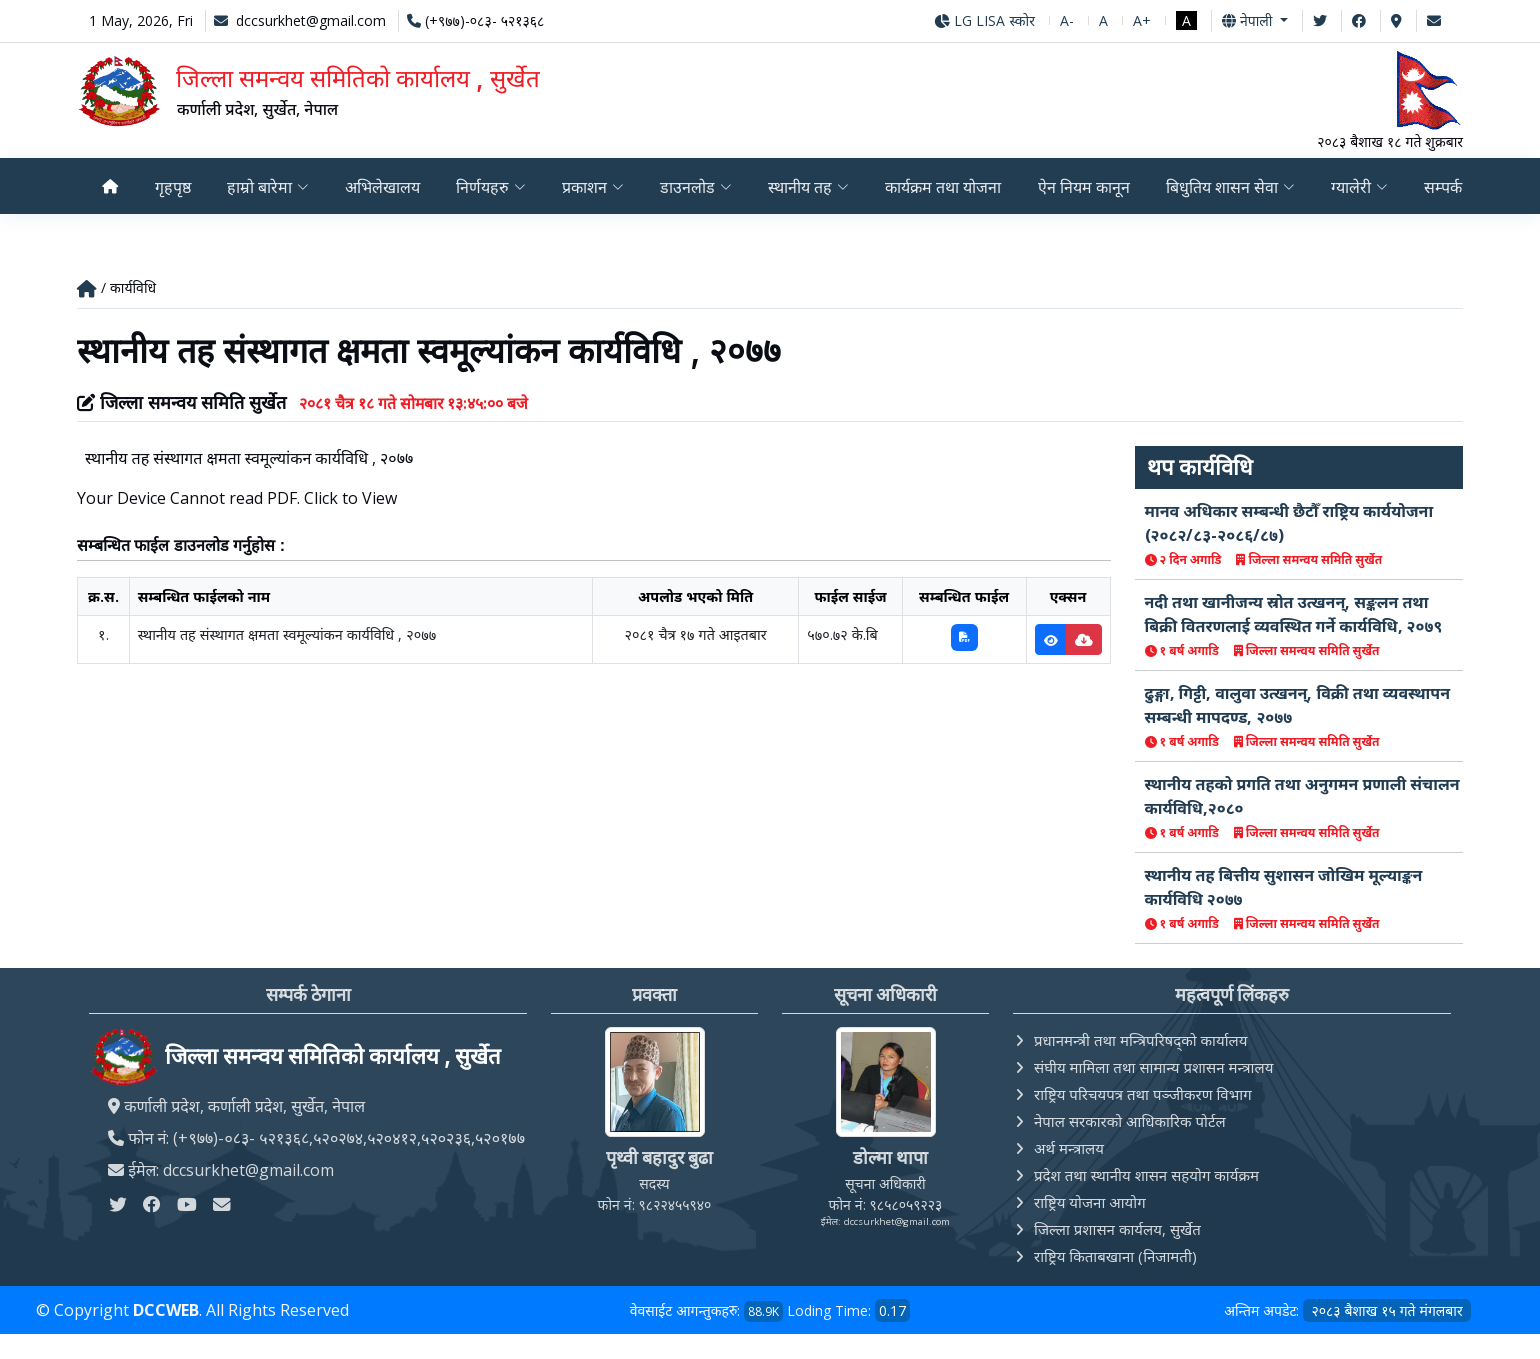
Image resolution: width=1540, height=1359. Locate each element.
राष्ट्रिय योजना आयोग (1090, 1203)
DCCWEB (166, 1311)
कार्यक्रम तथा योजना (945, 187)
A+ (1142, 20)
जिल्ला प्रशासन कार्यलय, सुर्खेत (1117, 1230)
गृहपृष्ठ (172, 187)
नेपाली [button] (1249, 20)
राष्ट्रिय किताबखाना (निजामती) (1115, 1257)
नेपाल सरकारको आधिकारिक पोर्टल (1130, 1122)
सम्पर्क (1449, 187)
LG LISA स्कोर (984, 20)
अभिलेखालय (382, 187)
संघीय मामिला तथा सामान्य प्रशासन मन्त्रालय (1153, 1068)
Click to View (350, 499)
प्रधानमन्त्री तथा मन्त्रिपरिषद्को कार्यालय (1140, 1041)
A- (1067, 20)
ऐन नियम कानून (1087, 187)
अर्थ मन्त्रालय (1069, 1149)
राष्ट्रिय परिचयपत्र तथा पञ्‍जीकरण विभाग (1143, 1095)
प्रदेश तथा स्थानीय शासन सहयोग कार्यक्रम (1146, 1176)
